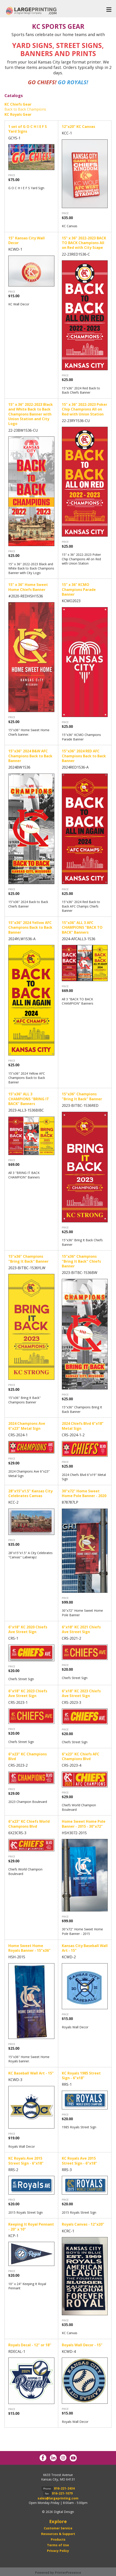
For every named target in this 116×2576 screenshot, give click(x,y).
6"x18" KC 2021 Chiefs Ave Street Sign (81, 1629)
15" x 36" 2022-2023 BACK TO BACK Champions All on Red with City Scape (84, 243)
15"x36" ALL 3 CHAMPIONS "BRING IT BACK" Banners (28, 1099)
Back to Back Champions (25, 109)
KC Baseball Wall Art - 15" (31, 2073)
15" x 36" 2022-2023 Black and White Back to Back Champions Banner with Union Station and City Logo (30, 414)
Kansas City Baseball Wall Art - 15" (85, 1948)
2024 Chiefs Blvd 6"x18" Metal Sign (83, 1426)
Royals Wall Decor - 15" (82, 2344)
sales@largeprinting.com (58, 2498)
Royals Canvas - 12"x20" (83, 2224)
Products (58, 2539)
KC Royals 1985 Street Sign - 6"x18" (81, 2075)
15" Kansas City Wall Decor (26, 240)
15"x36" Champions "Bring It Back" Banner (82, 1096)
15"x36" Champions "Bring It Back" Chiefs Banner (81, 1261)
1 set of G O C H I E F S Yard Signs (27, 129)
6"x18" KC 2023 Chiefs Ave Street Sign (27, 1693)
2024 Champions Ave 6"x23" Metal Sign (26, 1426)
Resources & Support (58, 2534)
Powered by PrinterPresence (58, 2572)
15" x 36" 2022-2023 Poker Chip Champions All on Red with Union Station (84, 409)
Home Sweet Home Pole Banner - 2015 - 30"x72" (83, 1824)
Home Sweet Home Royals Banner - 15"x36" (29, 1948)
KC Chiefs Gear (17, 104)
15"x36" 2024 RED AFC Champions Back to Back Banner (84, 756)
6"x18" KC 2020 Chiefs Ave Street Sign (27, 1629)
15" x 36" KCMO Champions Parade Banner (79, 589)
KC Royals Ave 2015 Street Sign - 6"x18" (26, 2160)
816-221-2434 (64, 2488)
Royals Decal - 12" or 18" (29, 2344)
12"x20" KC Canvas (78, 126)
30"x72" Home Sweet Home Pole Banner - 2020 (84, 1493)
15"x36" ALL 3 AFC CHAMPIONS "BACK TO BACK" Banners (82, 927)
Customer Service (58, 2528)
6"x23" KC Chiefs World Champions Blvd (29, 1824)
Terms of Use (58, 2545)
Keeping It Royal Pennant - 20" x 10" (31, 2226)
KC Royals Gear (17, 114)
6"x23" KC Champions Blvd (27, 1756)
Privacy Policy (58, 2551)
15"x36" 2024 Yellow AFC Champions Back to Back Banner (30, 927)
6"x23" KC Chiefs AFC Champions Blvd (80, 1756)
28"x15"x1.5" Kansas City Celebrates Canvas (30, 1493)
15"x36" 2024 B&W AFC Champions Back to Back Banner (30, 756)
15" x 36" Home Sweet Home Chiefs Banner (28, 587)
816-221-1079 (62, 2493)
